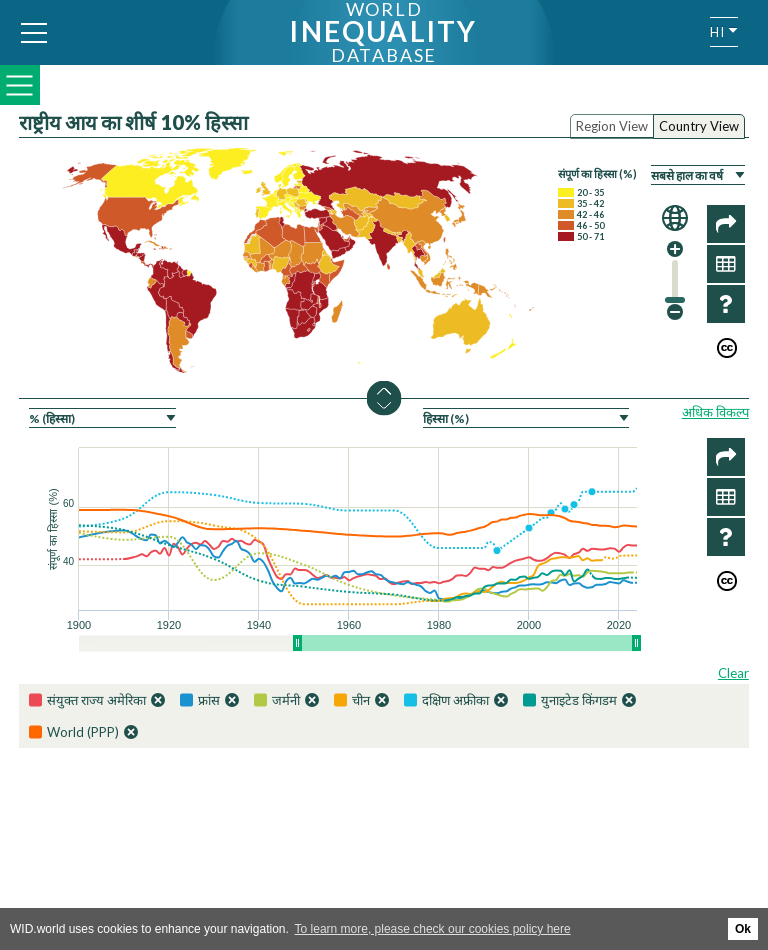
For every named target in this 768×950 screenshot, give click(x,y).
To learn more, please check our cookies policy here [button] (433, 929)
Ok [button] (743, 929)
